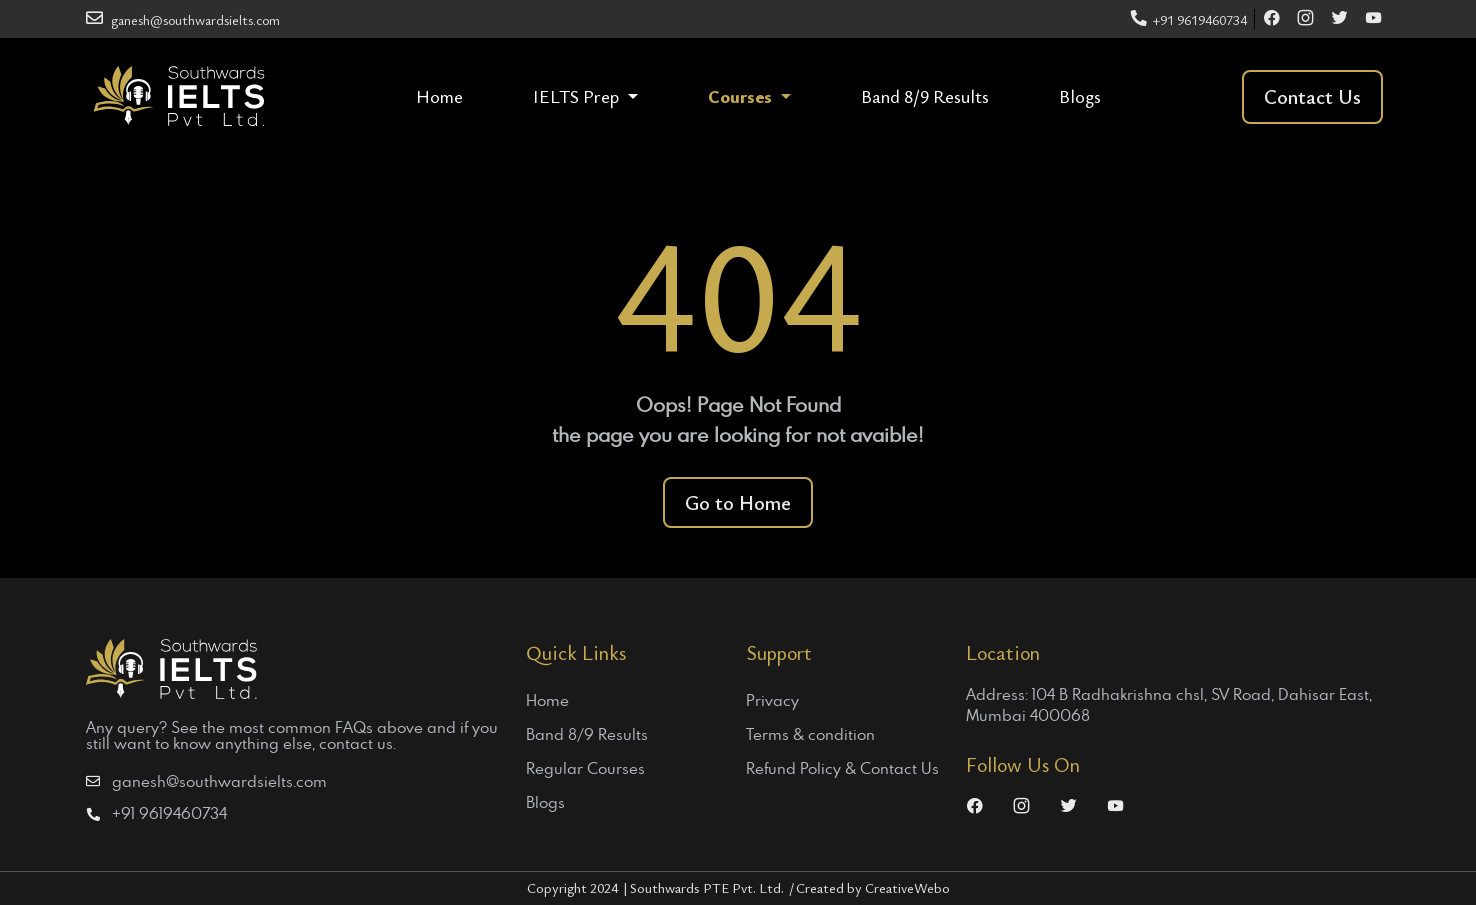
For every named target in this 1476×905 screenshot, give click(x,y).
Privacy (772, 700)
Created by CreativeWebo (873, 887)
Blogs (1080, 96)
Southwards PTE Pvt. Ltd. (713, 887)
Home (439, 96)
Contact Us (1312, 96)
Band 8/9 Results (925, 96)
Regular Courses (585, 768)
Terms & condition (810, 734)
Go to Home (738, 502)
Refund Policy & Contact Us (842, 768)
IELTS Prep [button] (578, 96)
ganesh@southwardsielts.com (183, 19)
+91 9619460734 (1188, 19)
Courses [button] (742, 96)
